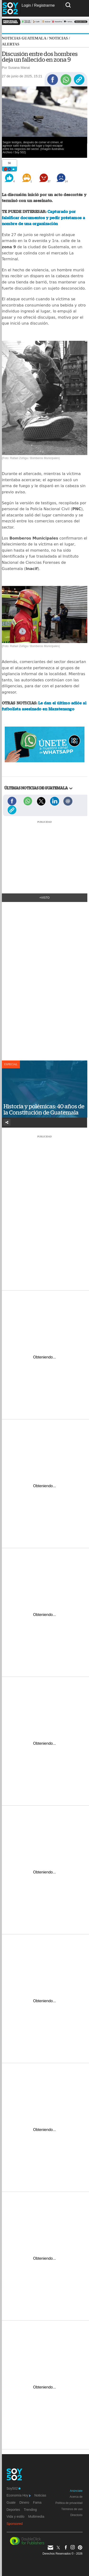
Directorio (76, 2515)
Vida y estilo (15, 2516)
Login (26, 5)
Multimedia (36, 2516)
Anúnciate (76, 2490)
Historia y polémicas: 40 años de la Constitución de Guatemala (44, 1109)
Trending (30, 2510)
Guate (11, 2502)
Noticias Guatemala (24, 38)
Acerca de (76, 2496)
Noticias (58, 38)
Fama (37, 2502)
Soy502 (14, 2488)
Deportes (13, 2510)
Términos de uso (71, 2509)
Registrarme (44, 5)
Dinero (24, 2502)
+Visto (44, 897)
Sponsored (15, 2524)
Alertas (10, 44)
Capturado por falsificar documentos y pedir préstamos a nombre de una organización (43, 218)
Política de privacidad (68, 2503)
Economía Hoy (19, 2495)
